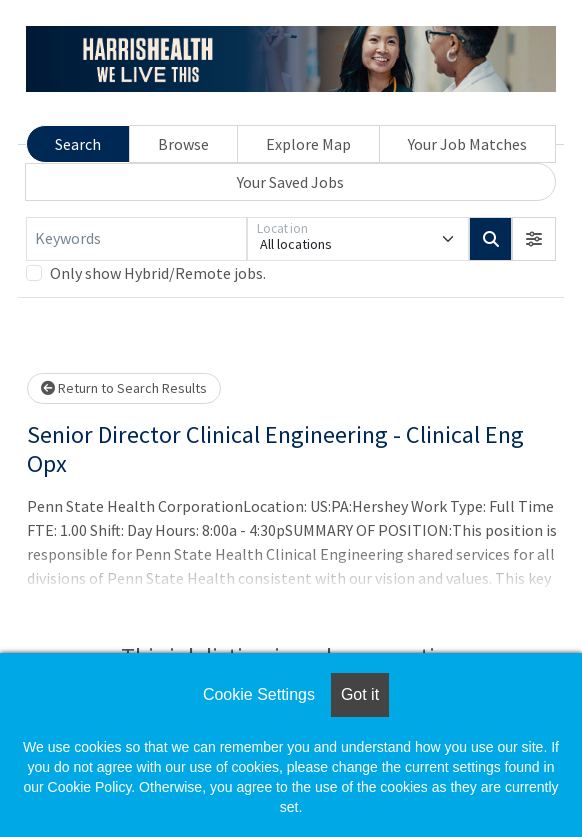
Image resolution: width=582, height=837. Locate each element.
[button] (534, 239)
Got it (360, 694)
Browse (183, 144)
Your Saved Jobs (290, 182)
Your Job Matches (467, 144)
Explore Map (308, 144)
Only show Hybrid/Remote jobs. (158, 273)
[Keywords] (136, 239)
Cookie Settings (259, 694)
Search (78, 144)
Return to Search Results (124, 388)
